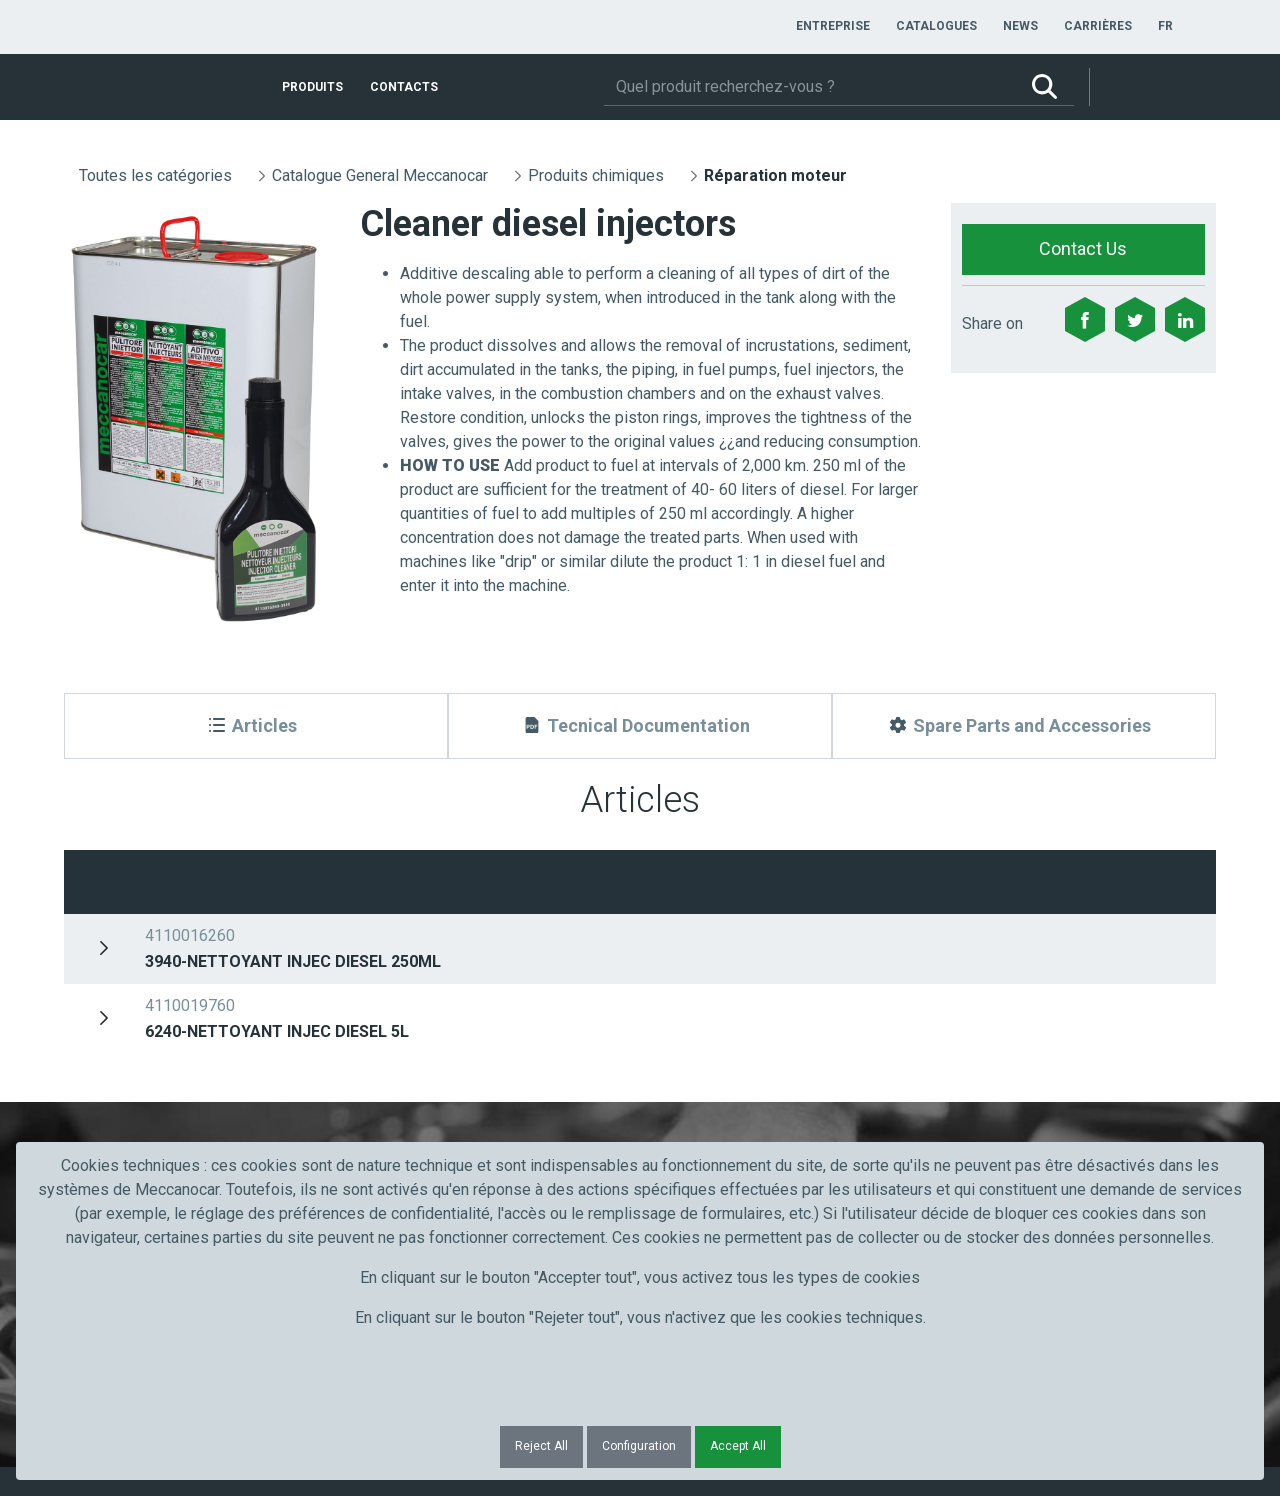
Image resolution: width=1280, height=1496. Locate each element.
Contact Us (1083, 248)
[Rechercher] (809, 87)
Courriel (687, 995)
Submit (977, 1032)
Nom (391, 995)
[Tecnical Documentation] (640, 726)
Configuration (639, 1446)
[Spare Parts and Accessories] (1024, 726)
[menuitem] (833, 26)
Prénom (116, 995)
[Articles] (256, 726)
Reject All (541, 1446)
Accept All (738, 1446)
